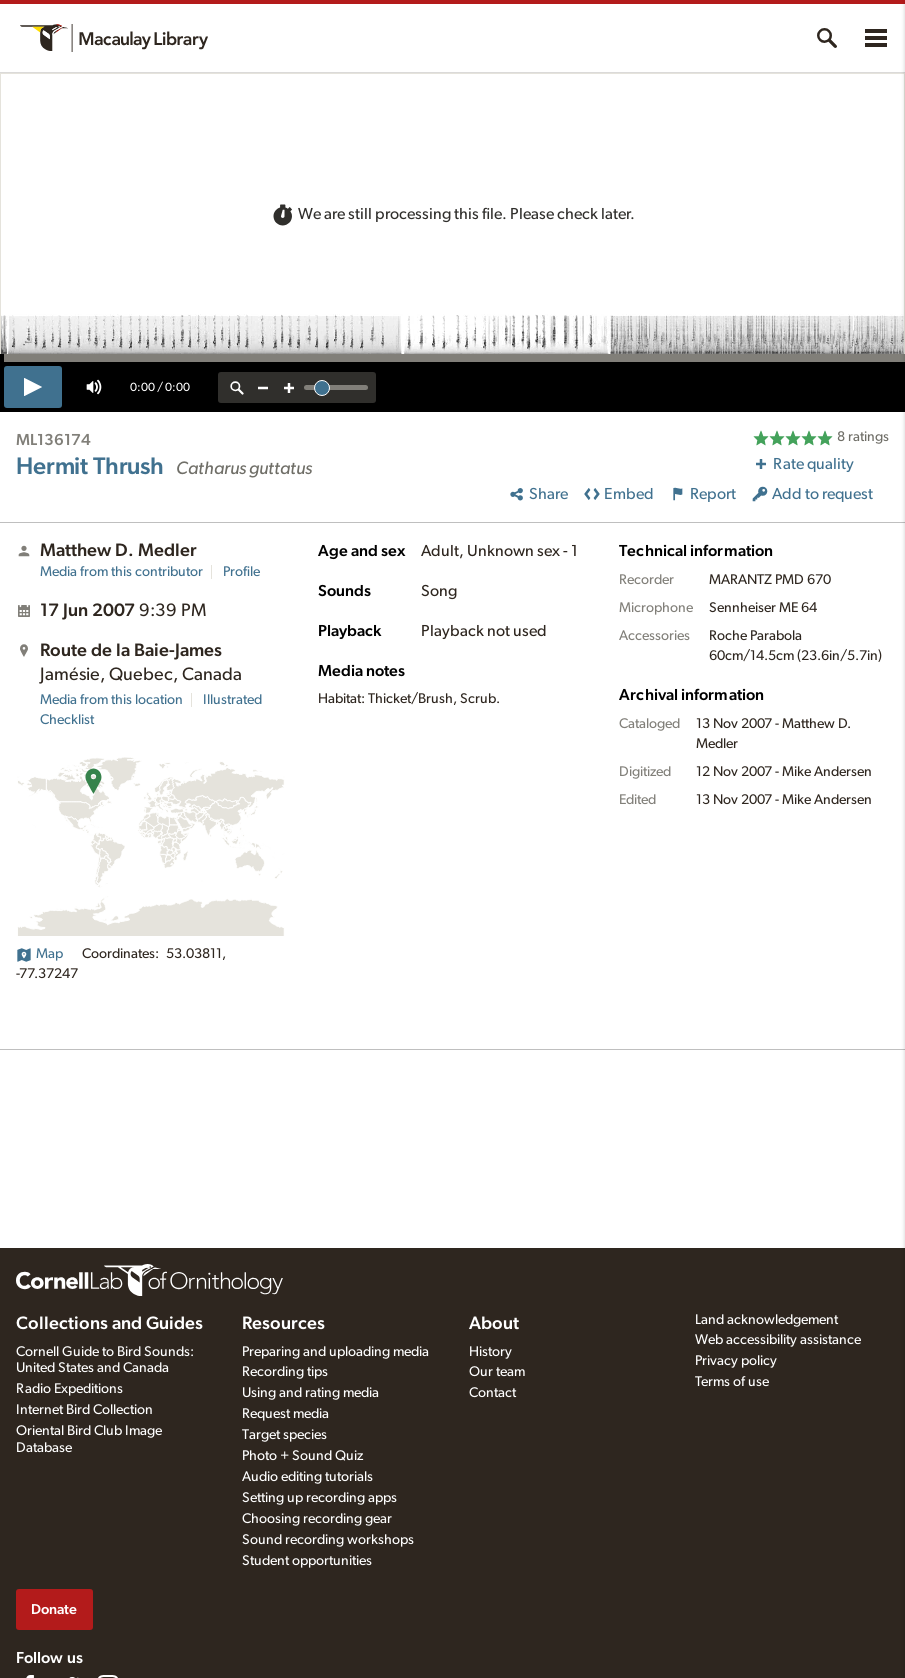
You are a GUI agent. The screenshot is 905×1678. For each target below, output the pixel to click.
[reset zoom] (237, 387)
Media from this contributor (121, 572)
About (494, 1324)
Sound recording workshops (328, 1540)
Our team (497, 1372)
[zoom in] (289, 387)
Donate (54, 1609)
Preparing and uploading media (335, 1352)
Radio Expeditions (69, 1389)
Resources (283, 1324)
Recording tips (285, 1372)
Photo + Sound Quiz (302, 1456)
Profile (241, 572)
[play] (33, 387)
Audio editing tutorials (307, 1477)
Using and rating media (310, 1393)
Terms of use (732, 1382)
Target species (284, 1435)
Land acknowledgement (766, 1320)
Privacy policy (736, 1361)
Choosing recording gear (317, 1519)
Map (39, 954)
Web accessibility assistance (778, 1340)
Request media (285, 1414)
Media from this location (111, 700)
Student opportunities (307, 1561)
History (490, 1352)
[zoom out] (263, 387)
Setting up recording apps (319, 1498)
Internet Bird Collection (84, 1410)
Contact (492, 1393)
